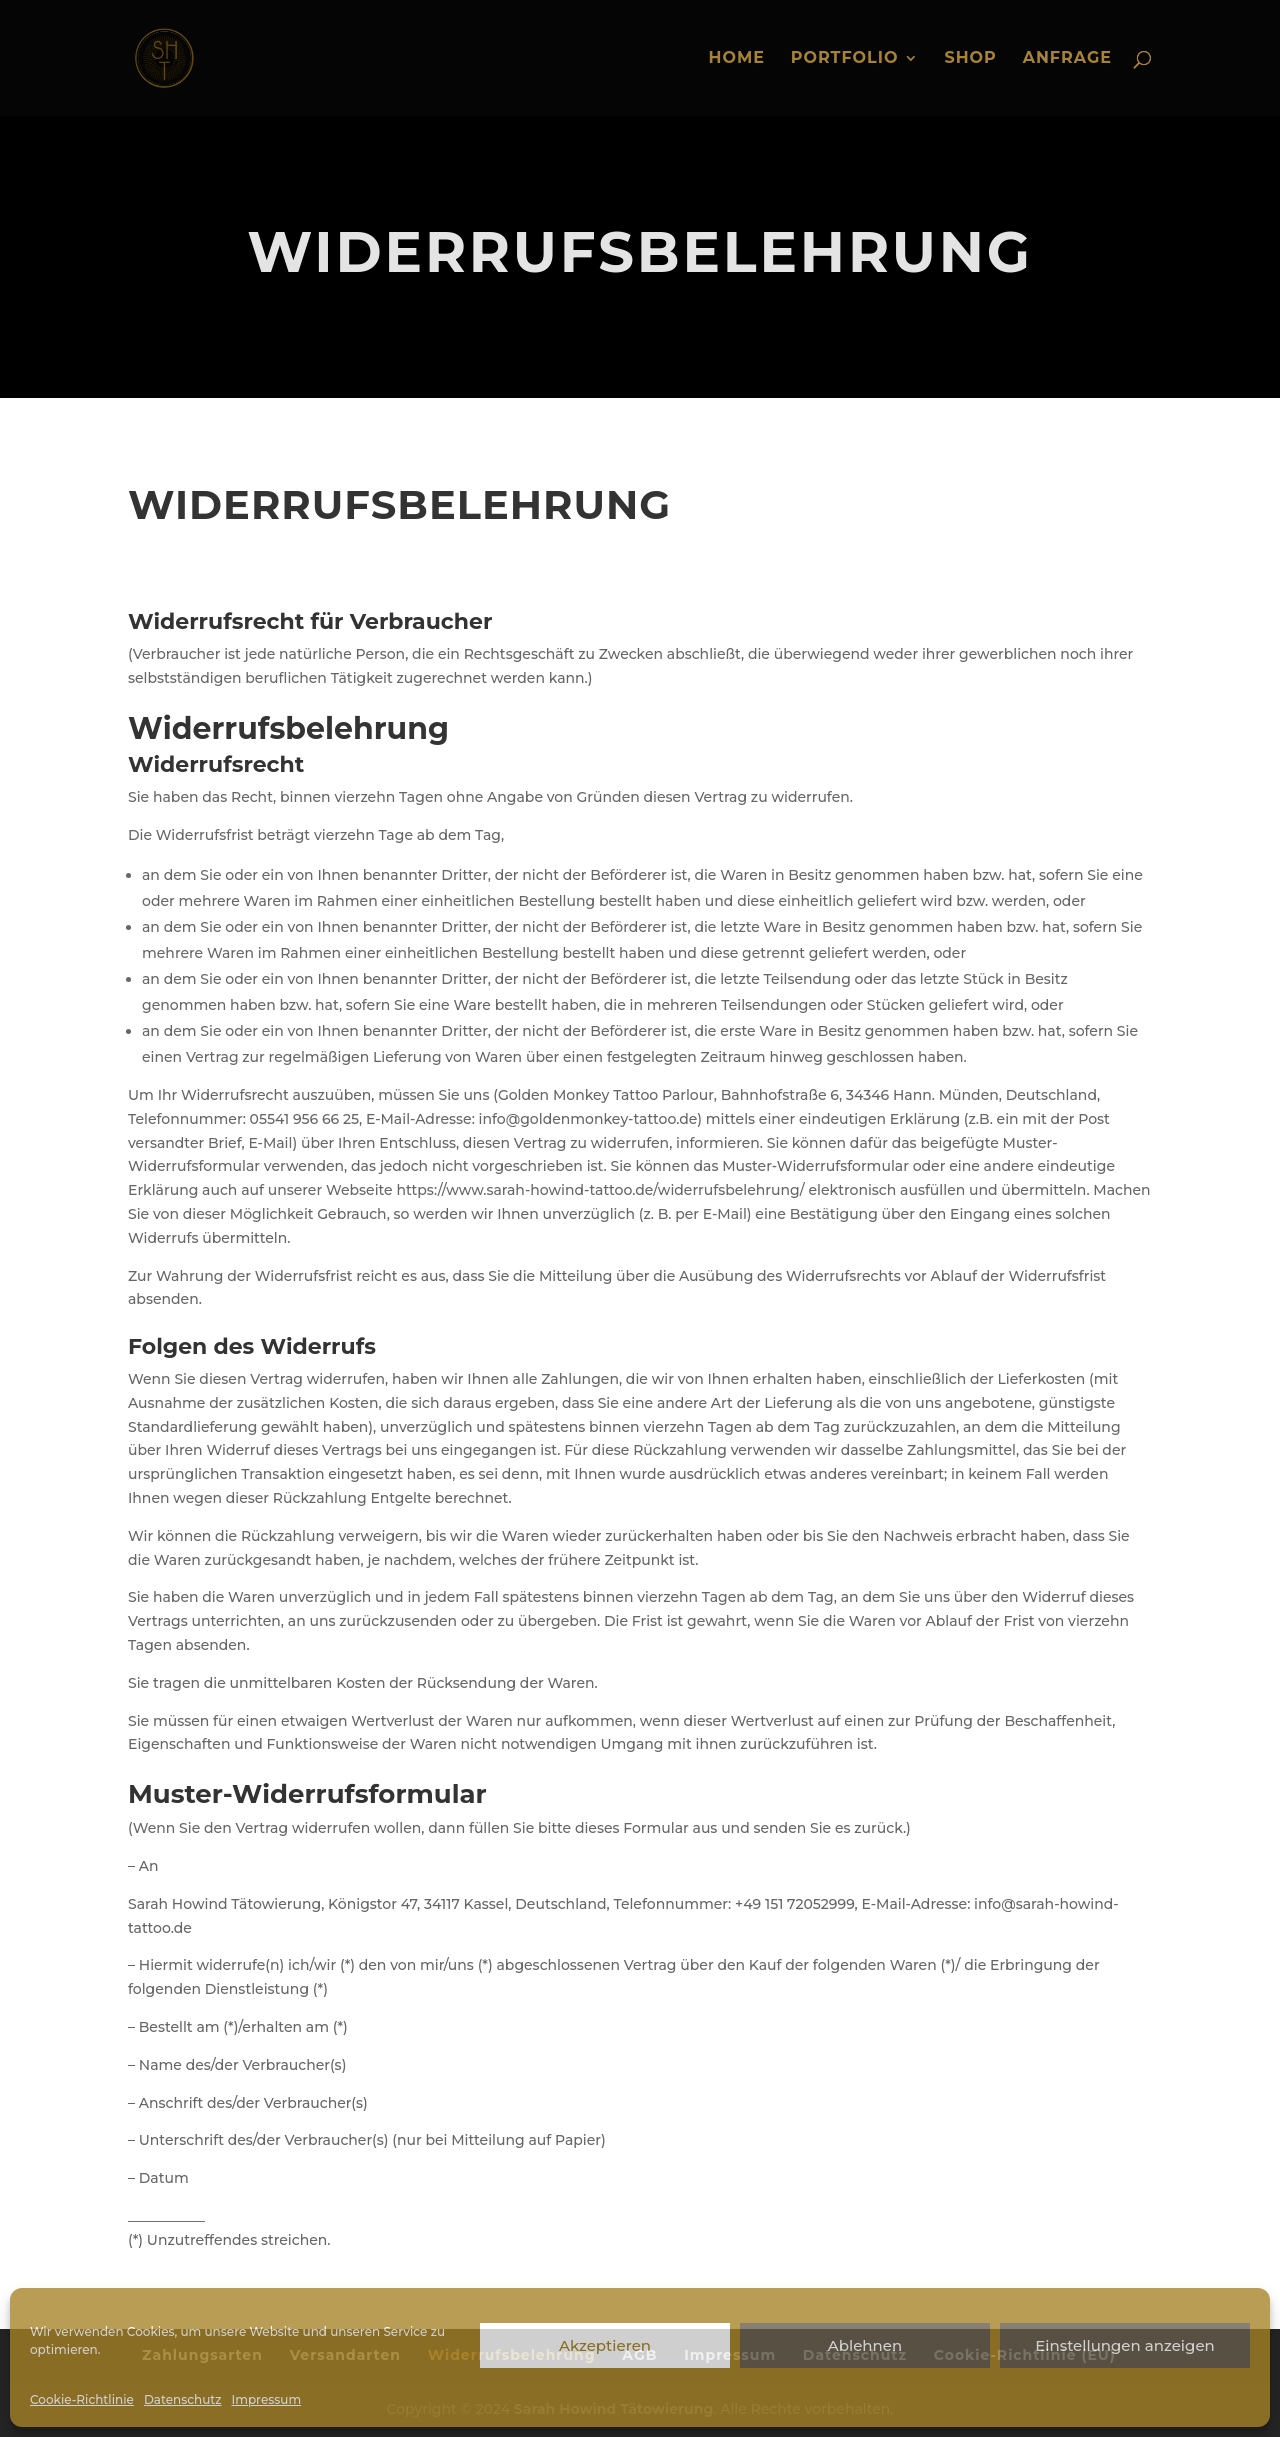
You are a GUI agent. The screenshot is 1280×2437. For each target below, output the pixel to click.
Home (736, 59)
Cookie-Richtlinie (82, 2399)
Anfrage (1067, 59)
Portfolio (845, 59)
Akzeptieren (605, 2345)
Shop (970, 59)
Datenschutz (183, 2399)
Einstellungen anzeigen (1125, 2345)
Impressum (267, 2399)
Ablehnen (865, 2345)
